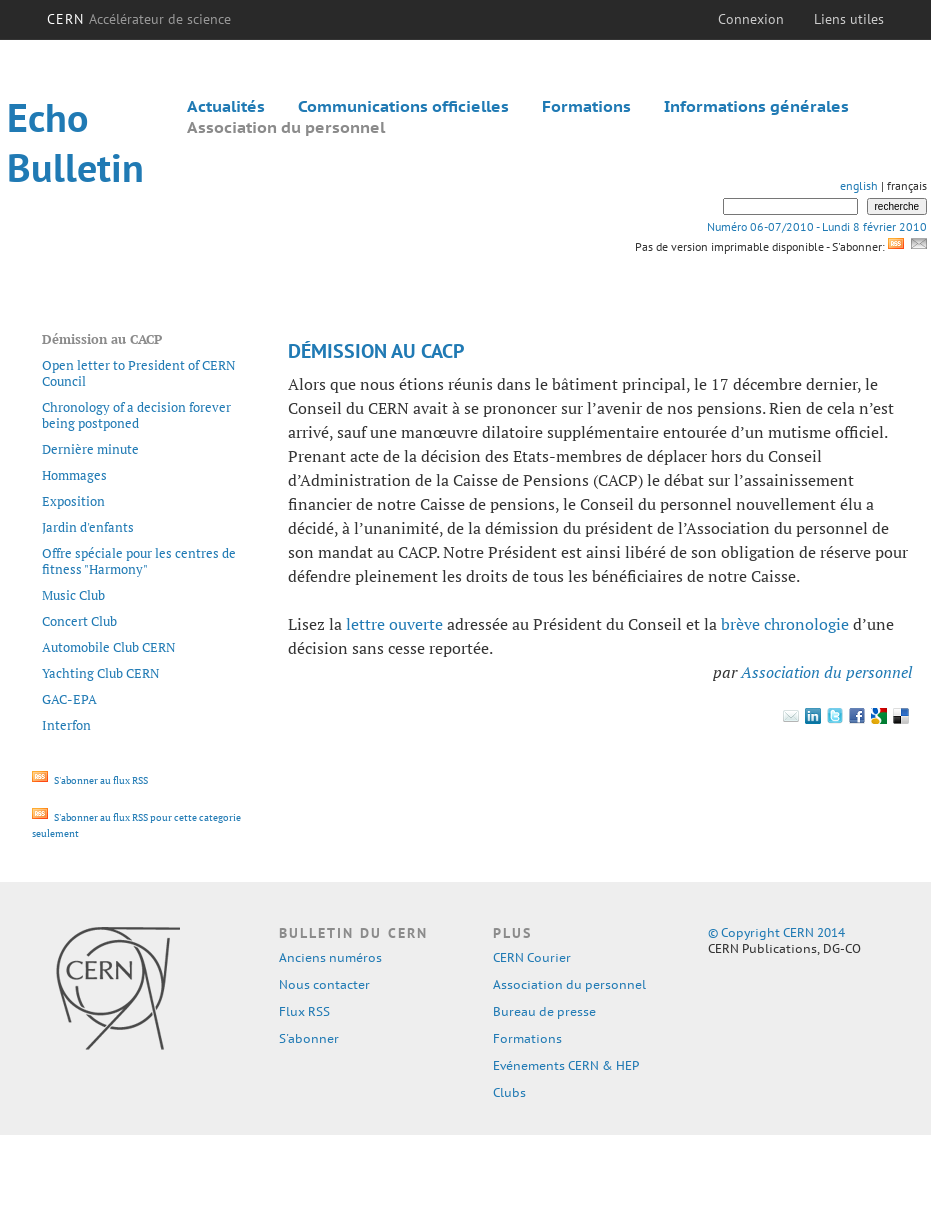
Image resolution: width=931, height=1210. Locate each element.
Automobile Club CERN (109, 647)
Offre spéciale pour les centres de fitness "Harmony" (139, 561)
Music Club (73, 595)
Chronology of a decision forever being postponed (136, 415)
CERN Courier (532, 957)
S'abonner (309, 1038)
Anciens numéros (330, 957)
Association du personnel (286, 127)
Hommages (74, 475)
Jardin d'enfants (88, 527)
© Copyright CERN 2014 (776, 932)
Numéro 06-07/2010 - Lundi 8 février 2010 (817, 226)
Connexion (751, 19)
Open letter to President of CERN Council (139, 373)
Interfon (66, 725)
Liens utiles (849, 19)
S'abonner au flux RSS (90, 780)
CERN (139, 19)
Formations (586, 106)
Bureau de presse (544, 1011)
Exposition (73, 501)
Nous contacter (324, 984)
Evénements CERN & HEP (566, 1065)
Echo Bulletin (75, 142)
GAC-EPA (69, 699)
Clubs (509, 1092)
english (859, 185)
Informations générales (756, 106)
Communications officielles (403, 106)
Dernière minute (90, 449)
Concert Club (79, 621)
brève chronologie (785, 624)
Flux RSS (304, 1011)
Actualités (226, 106)
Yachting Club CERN (101, 673)
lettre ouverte (394, 624)
